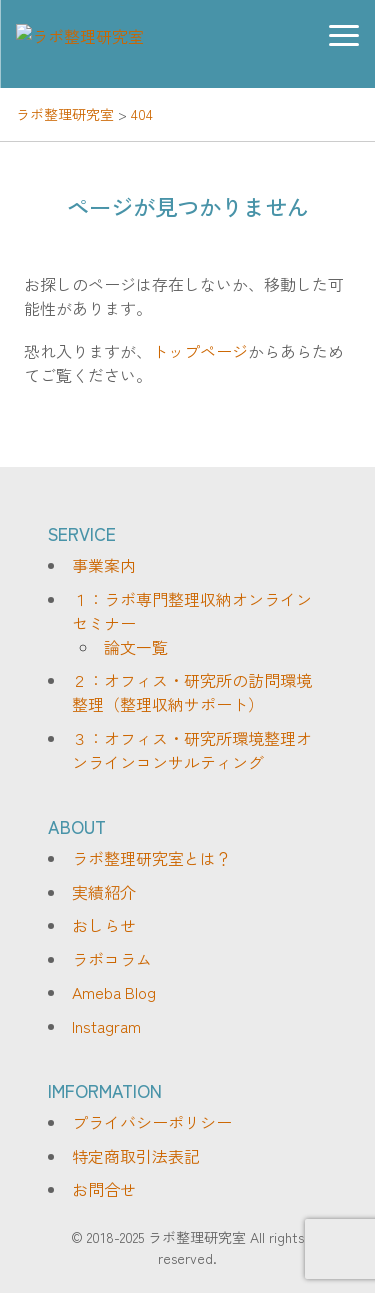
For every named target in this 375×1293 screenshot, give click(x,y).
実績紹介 (104, 892)
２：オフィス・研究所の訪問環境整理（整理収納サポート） (192, 692)
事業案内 (104, 565)
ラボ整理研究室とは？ (152, 858)
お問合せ (104, 1189)
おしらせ (104, 925)
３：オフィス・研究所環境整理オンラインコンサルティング (192, 750)
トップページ (200, 351)
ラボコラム (112, 959)
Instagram (106, 1026)
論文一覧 (136, 647)
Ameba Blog (114, 992)
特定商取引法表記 (136, 1156)
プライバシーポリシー (152, 1122)
